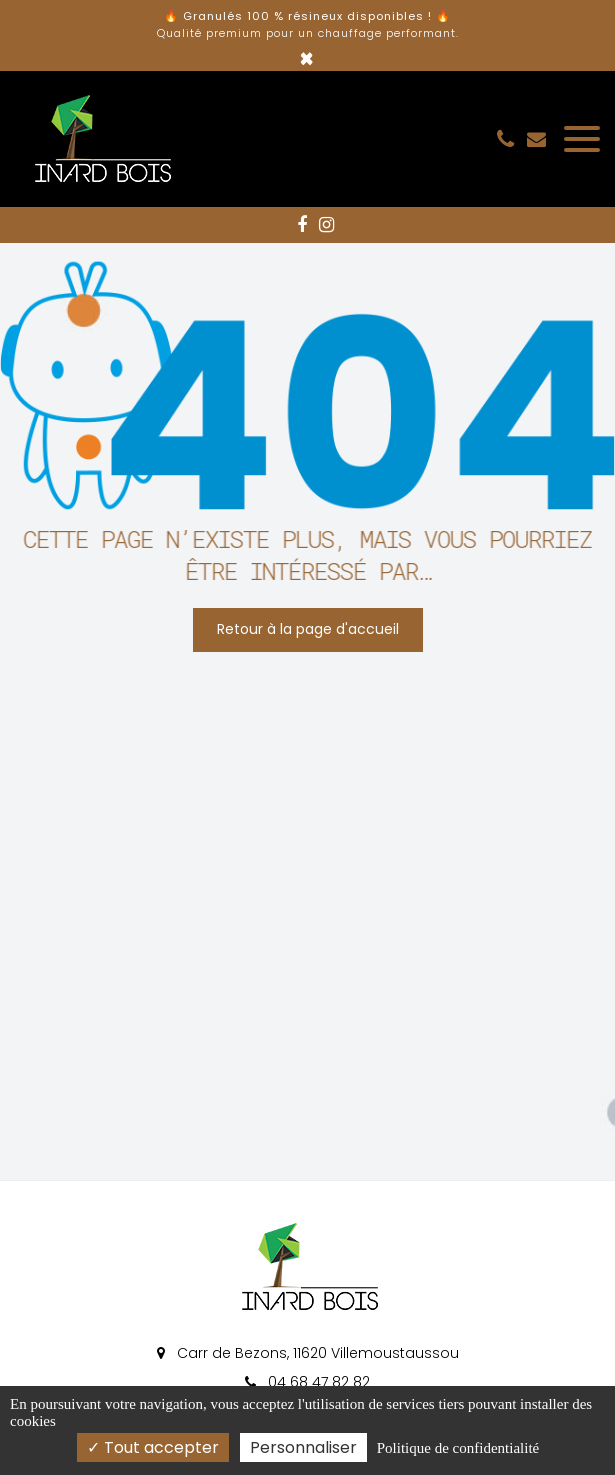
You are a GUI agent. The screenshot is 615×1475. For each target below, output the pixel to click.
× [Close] (306, 59)
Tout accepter (153, 1447)
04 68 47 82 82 (307, 1382)
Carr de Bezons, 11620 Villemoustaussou (308, 1353)
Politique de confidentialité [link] (458, 1448)
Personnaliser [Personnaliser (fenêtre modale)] (303, 1447)
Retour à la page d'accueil (308, 629)
